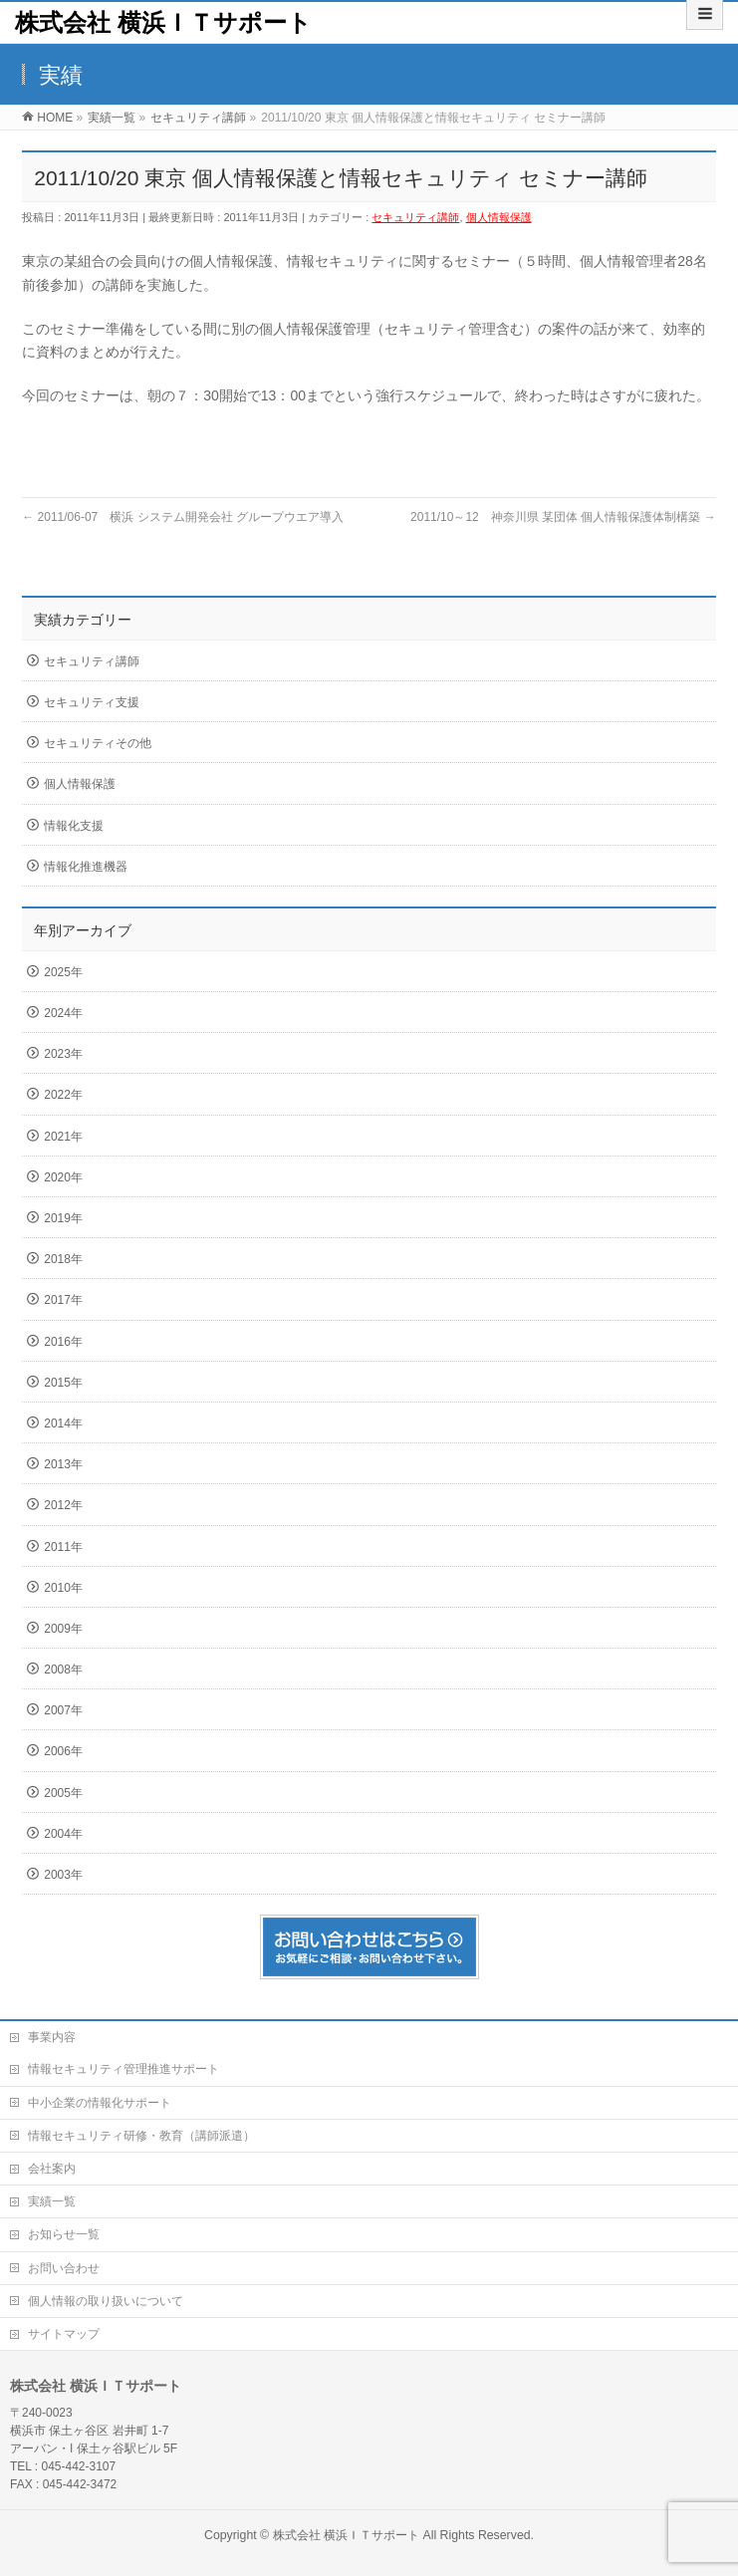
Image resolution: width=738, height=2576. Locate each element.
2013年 (63, 1464)
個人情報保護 (499, 217)
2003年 (63, 1875)
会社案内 (52, 2169)
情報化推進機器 (85, 867)
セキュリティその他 (97, 743)
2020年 (63, 1177)
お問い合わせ (64, 2268)
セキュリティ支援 (91, 702)
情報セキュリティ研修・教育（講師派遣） (141, 2136)
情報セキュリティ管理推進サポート (123, 2069)
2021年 (63, 1137)
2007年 (63, 1710)
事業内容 (52, 2037)
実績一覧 (52, 2201)
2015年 (63, 1383)
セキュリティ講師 (415, 217)
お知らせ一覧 (64, 2234)
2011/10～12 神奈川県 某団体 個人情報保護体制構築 (563, 517)
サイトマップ (64, 2334)
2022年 (63, 1095)
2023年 (63, 1054)
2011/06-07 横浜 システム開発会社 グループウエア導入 (183, 517)
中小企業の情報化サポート (99, 2103)
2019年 (63, 1218)
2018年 (63, 1259)
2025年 (63, 972)
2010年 (63, 1588)
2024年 (63, 1013)
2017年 (63, 1300)
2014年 (63, 1423)
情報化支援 (74, 826)
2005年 (63, 1793)
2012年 (63, 1505)
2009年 (63, 1629)
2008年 (63, 1669)
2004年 (63, 1834)
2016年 (63, 1342)
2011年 (63, 1547)
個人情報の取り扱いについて (105, 2301)
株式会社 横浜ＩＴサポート (163, 22)
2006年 (63, 1751)
